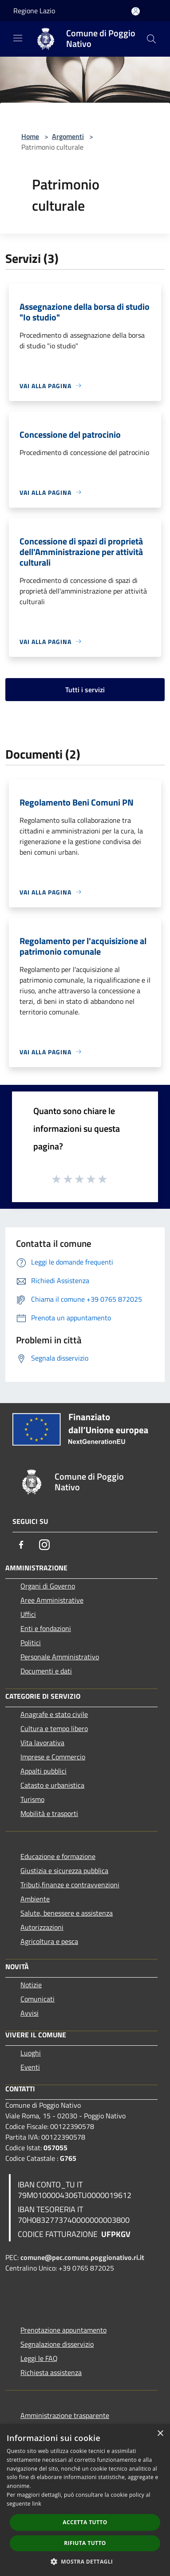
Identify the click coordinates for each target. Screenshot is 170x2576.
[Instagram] (44, 1545)
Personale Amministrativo (59, 1656)
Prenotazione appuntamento (63, 2330)
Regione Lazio (34, 10)
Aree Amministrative (51, 1600)
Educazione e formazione (57, 1856)
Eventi (30, 2067)
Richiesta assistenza (51, 2372)
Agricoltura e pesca (49, 1941)
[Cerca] (151, 39)
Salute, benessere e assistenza (66, 1913)
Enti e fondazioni (45, 1628)
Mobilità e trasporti (49, 1813)
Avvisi (29, 2013)
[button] (85, 2561)
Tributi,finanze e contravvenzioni (69, 1884)
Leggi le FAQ (39, 2358)
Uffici (28, 1614)
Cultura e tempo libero (54, 1728)
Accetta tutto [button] (85, 2522)
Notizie (31, 1984)
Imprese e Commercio (52, 1756)
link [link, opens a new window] (36, 2503)
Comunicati (37, 1999)
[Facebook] (21, 1545)
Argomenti (68, 136)
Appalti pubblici (43, 1771)
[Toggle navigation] (17, 38)
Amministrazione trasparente (64, 2415)
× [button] (160, 2433)
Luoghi (30, 2053)
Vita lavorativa (42, 1742)
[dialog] (85, 2500)
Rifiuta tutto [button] (85, 2543)
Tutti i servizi (85, 689)
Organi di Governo (47, 1586)
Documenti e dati (46, 1671)
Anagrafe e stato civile (54, 1714)
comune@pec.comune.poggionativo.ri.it (82, 2257)
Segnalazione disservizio (57, 2344)
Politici (30, 1642)
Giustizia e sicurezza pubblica (64, 1870)
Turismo (32, 1799)
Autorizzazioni (41, 1927)
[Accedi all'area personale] (135, 11)
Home (30, 136)
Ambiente (35, 1898)
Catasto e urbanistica (52, 1785)
